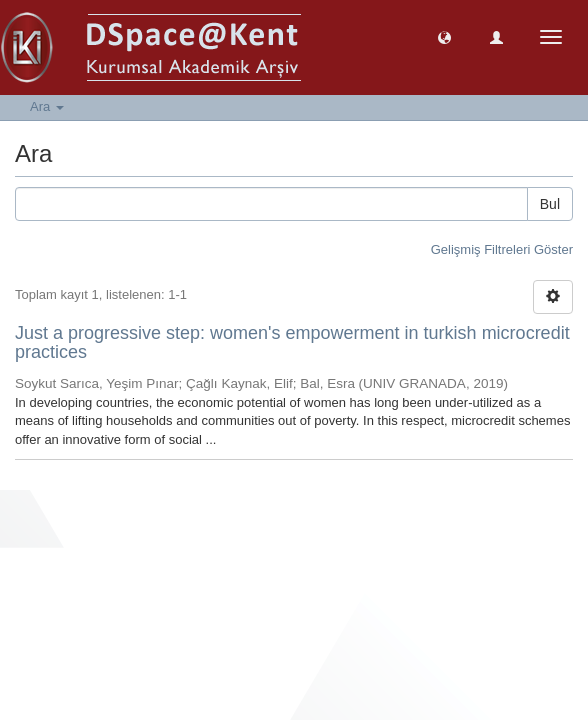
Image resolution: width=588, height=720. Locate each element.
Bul (550, 204)
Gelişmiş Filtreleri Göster (502, 249)
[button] (444, 36)
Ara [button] (47, 106)
